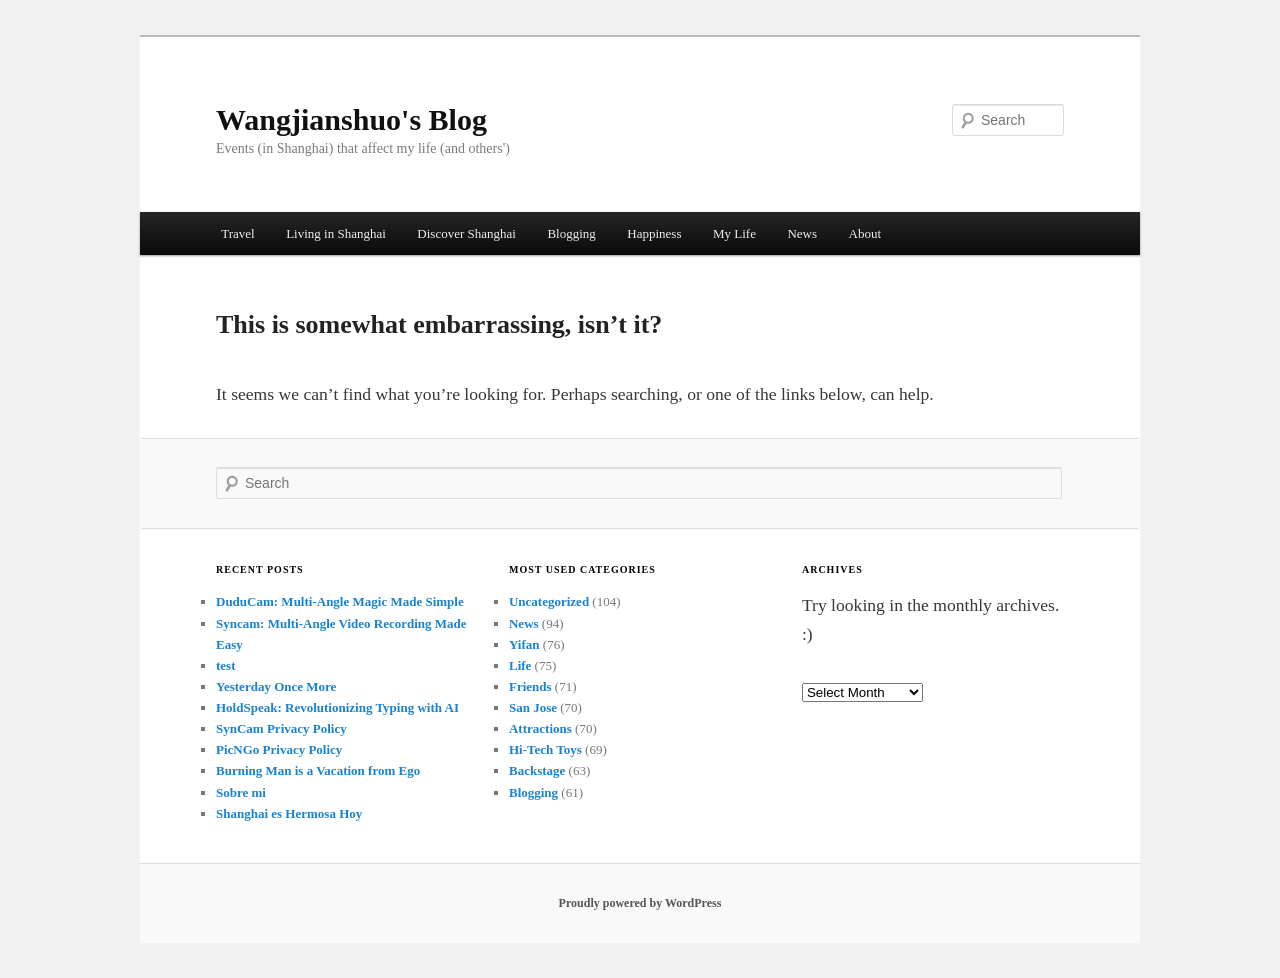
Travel (237, 233)
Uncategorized (549, 601)
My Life (734, 233)
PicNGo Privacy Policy (279, 749)
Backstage (537, 770)
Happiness (654, 233)
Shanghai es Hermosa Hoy (289, 813)
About (865, 233)
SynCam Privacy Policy (281, 728)
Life (520, 665)
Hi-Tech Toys (545, 749)
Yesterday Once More (276, 686)
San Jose (533, 707)
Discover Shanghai (466, 233)
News (802, 233)
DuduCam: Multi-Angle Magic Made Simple (340, 601)
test (226, 665)
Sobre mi (241, 792)
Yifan (524, 644)
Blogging (571, 233)
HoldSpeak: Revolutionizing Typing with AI (337, 707)
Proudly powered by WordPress (640, 903)
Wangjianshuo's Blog (351, 119)
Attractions (540, 728)
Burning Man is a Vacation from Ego (318, 770)
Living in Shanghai (336, 233)
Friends (530, 686)
